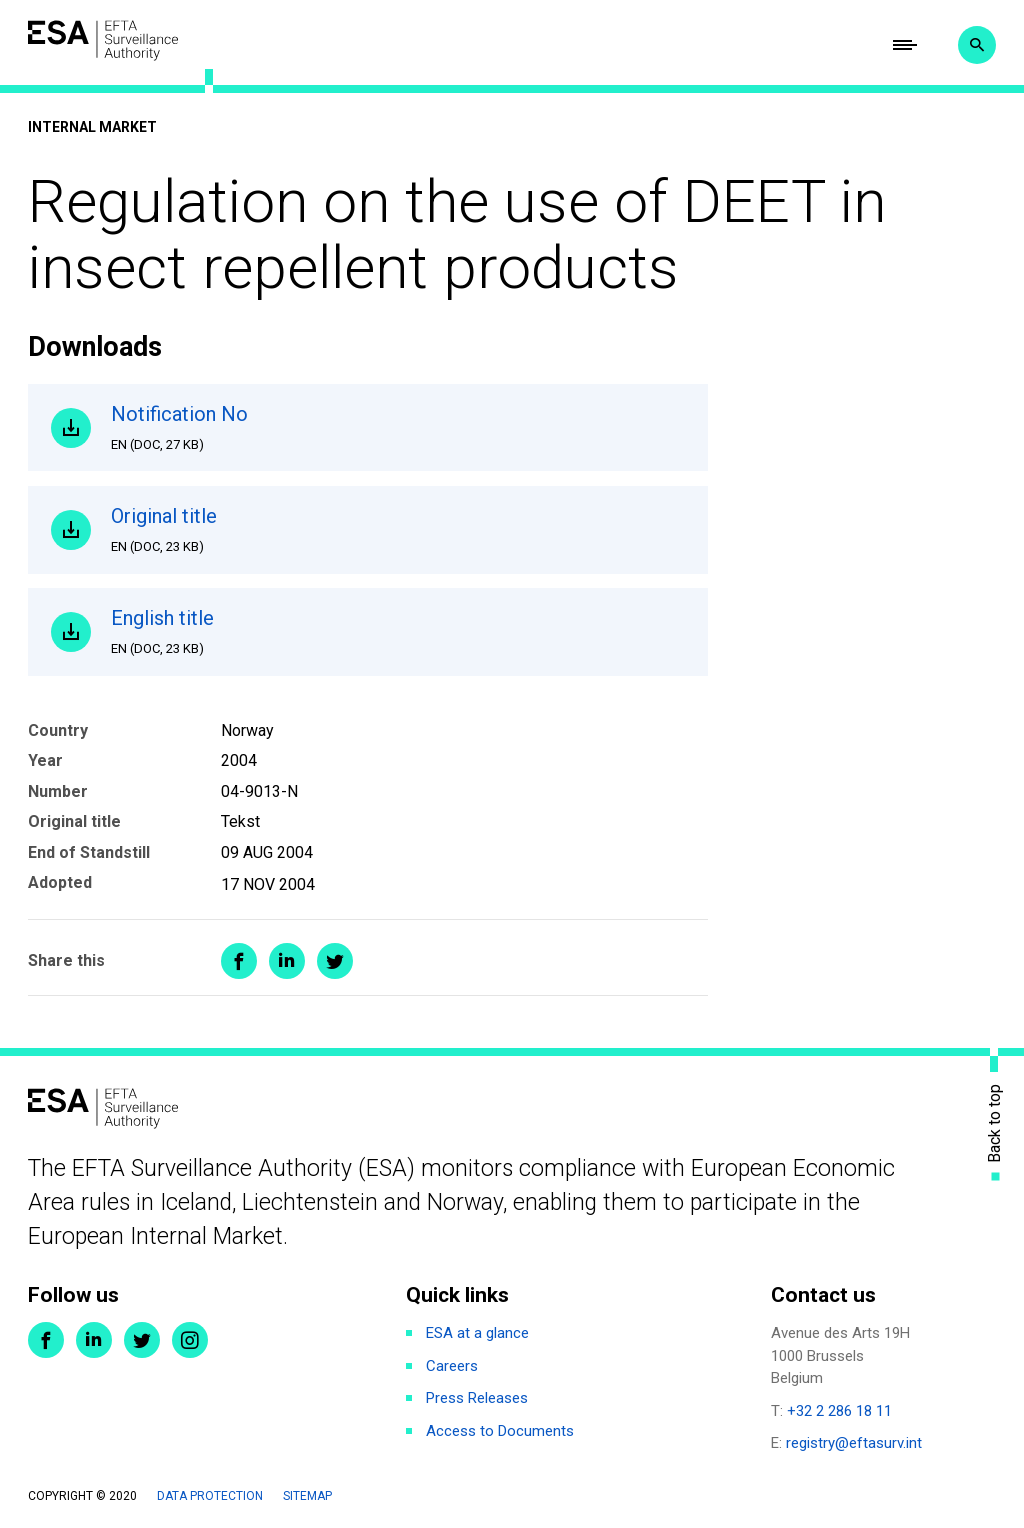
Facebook (46, 1340)
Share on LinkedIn (287, 961)
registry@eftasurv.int (854, 1443)
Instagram (190, 1340)
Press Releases (477, 1398)
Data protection (210, 1496)
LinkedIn (94, 1340)
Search (977, 45)
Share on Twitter (335, 961)
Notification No (398, 428)
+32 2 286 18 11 (839, 1411)
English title (398, 632)
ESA (103, 40)
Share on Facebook (239, 961)
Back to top (995, 1122)
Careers (452, 1366)
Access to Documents (500, 1431)
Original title (398, 530)
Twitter (142, 1340)
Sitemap (307, 1496)
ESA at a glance (477, 1333)
